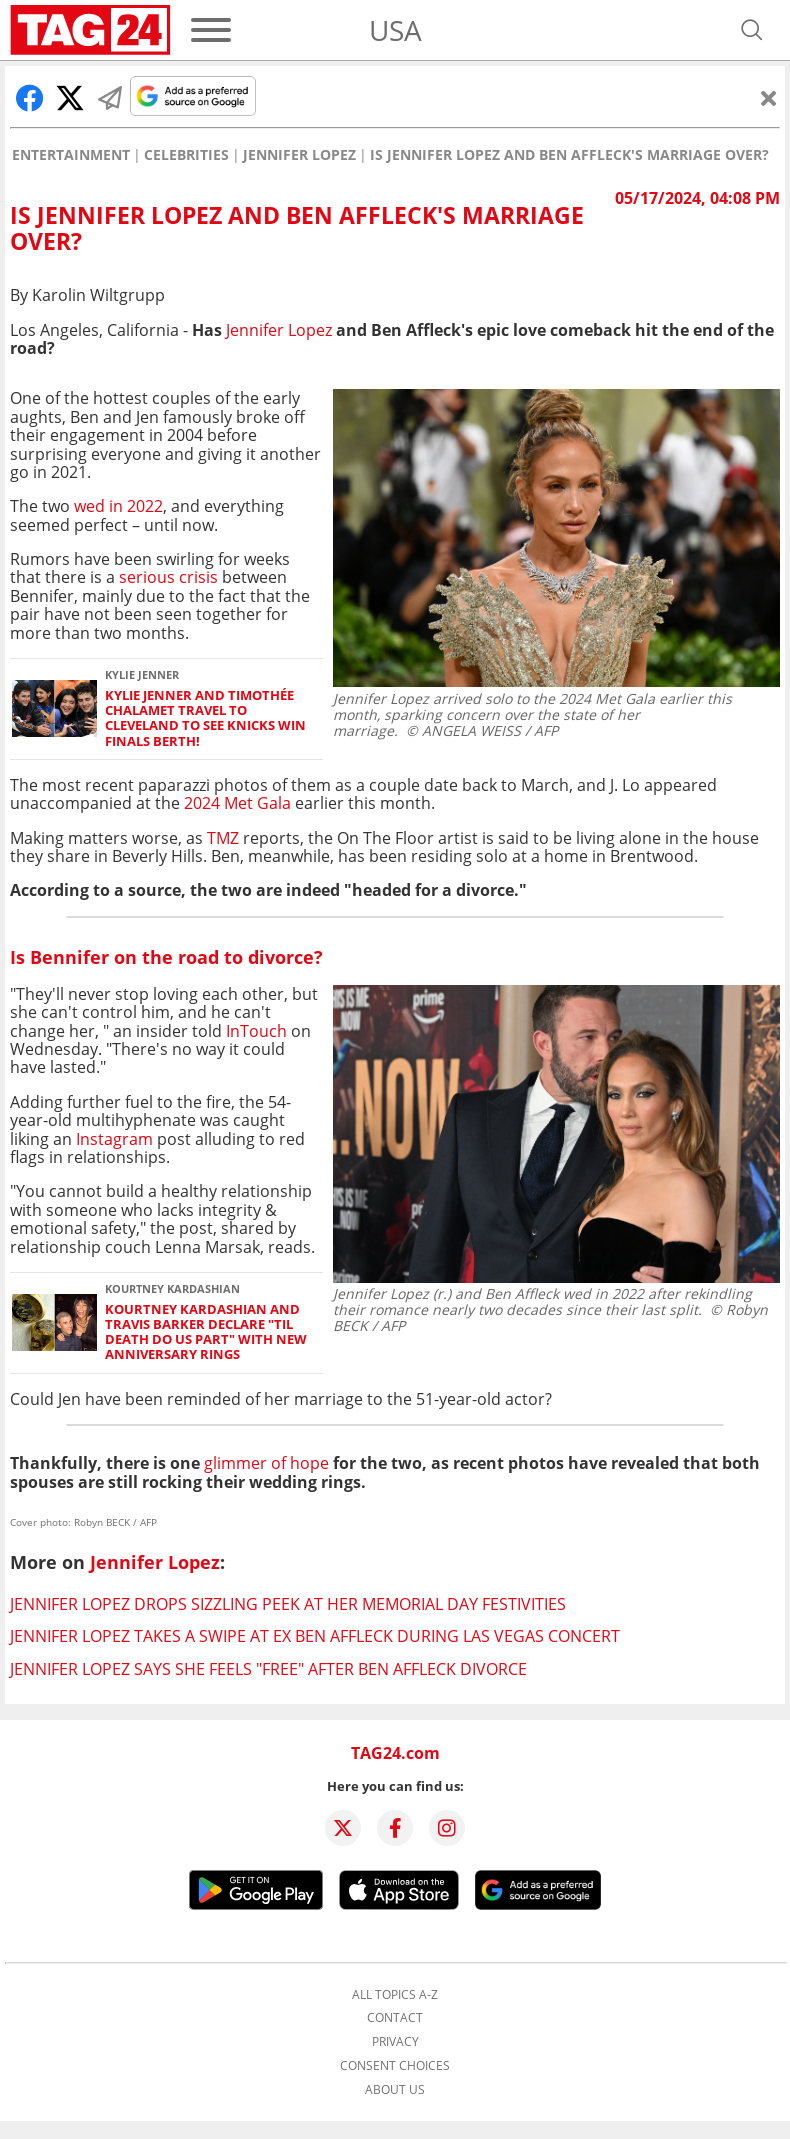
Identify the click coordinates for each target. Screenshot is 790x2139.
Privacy (395, 2042)
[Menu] (211, 30)
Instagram (114, 1139)
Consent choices (395, 2066)
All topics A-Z (395, 1995)
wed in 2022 (118, 506)
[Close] (769, 98)
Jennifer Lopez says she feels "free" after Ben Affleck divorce (268, 1669)
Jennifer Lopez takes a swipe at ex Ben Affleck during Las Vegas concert (315, 1636)
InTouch (256, 1031)
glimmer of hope (266, 1463)
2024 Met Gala (237, 803)
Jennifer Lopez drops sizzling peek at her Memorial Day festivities (288, 1604)
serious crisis (168, 577)
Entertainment (71, 155)
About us (395, 2090)
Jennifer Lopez (299, 155)
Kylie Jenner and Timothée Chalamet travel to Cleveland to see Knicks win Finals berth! (205, 718)
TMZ (223, 838)
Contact (395, 2018)
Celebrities (186, 155)
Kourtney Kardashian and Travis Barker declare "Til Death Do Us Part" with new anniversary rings (206, 1332)
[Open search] (752, 30)
